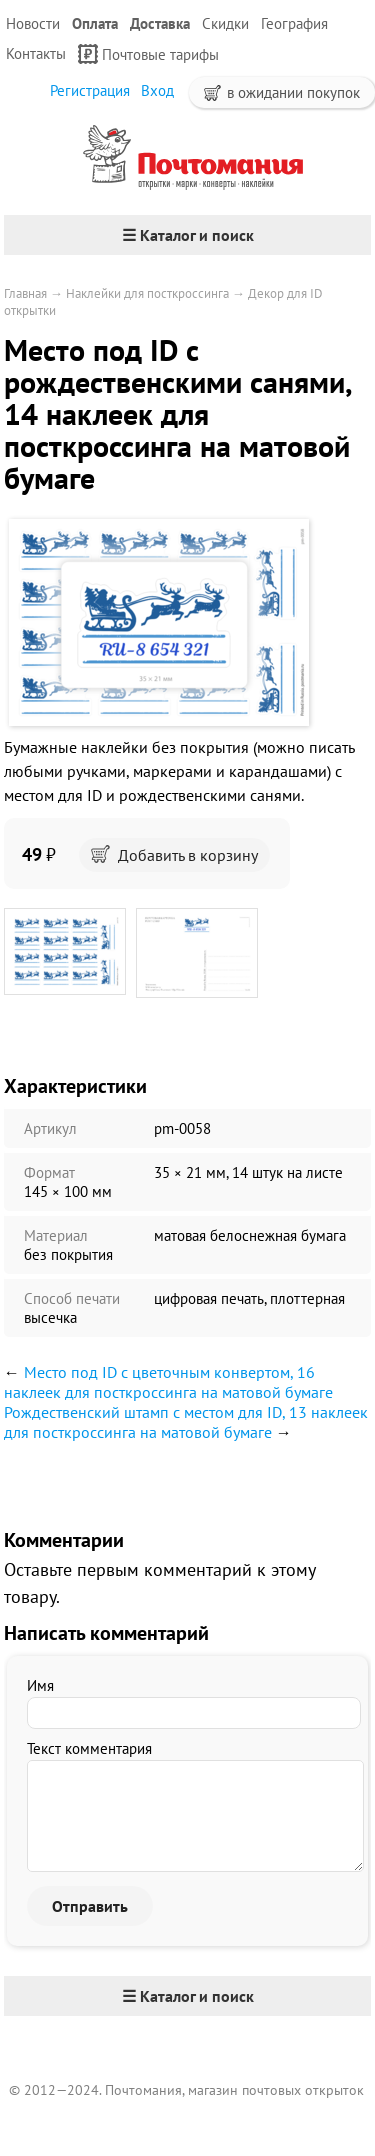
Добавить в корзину (174, 855)
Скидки (225, 23)
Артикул (50, 1128)
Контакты (36, 53)
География (294, 23)
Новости (33, 23)
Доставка (160, 23)
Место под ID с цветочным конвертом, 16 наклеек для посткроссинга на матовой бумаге (168, 1382)
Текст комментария (89, 1748)
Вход (157, 90)
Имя (40, 1685)
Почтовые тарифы (148, 54)
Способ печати (72, 1298)
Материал (56, 1235)
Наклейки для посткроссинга (147, 293)
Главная (25, 293)
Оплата (95, 23)
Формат (49, 1172)
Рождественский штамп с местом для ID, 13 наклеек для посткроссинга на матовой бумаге (186, 1422)
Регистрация (90, 90)
